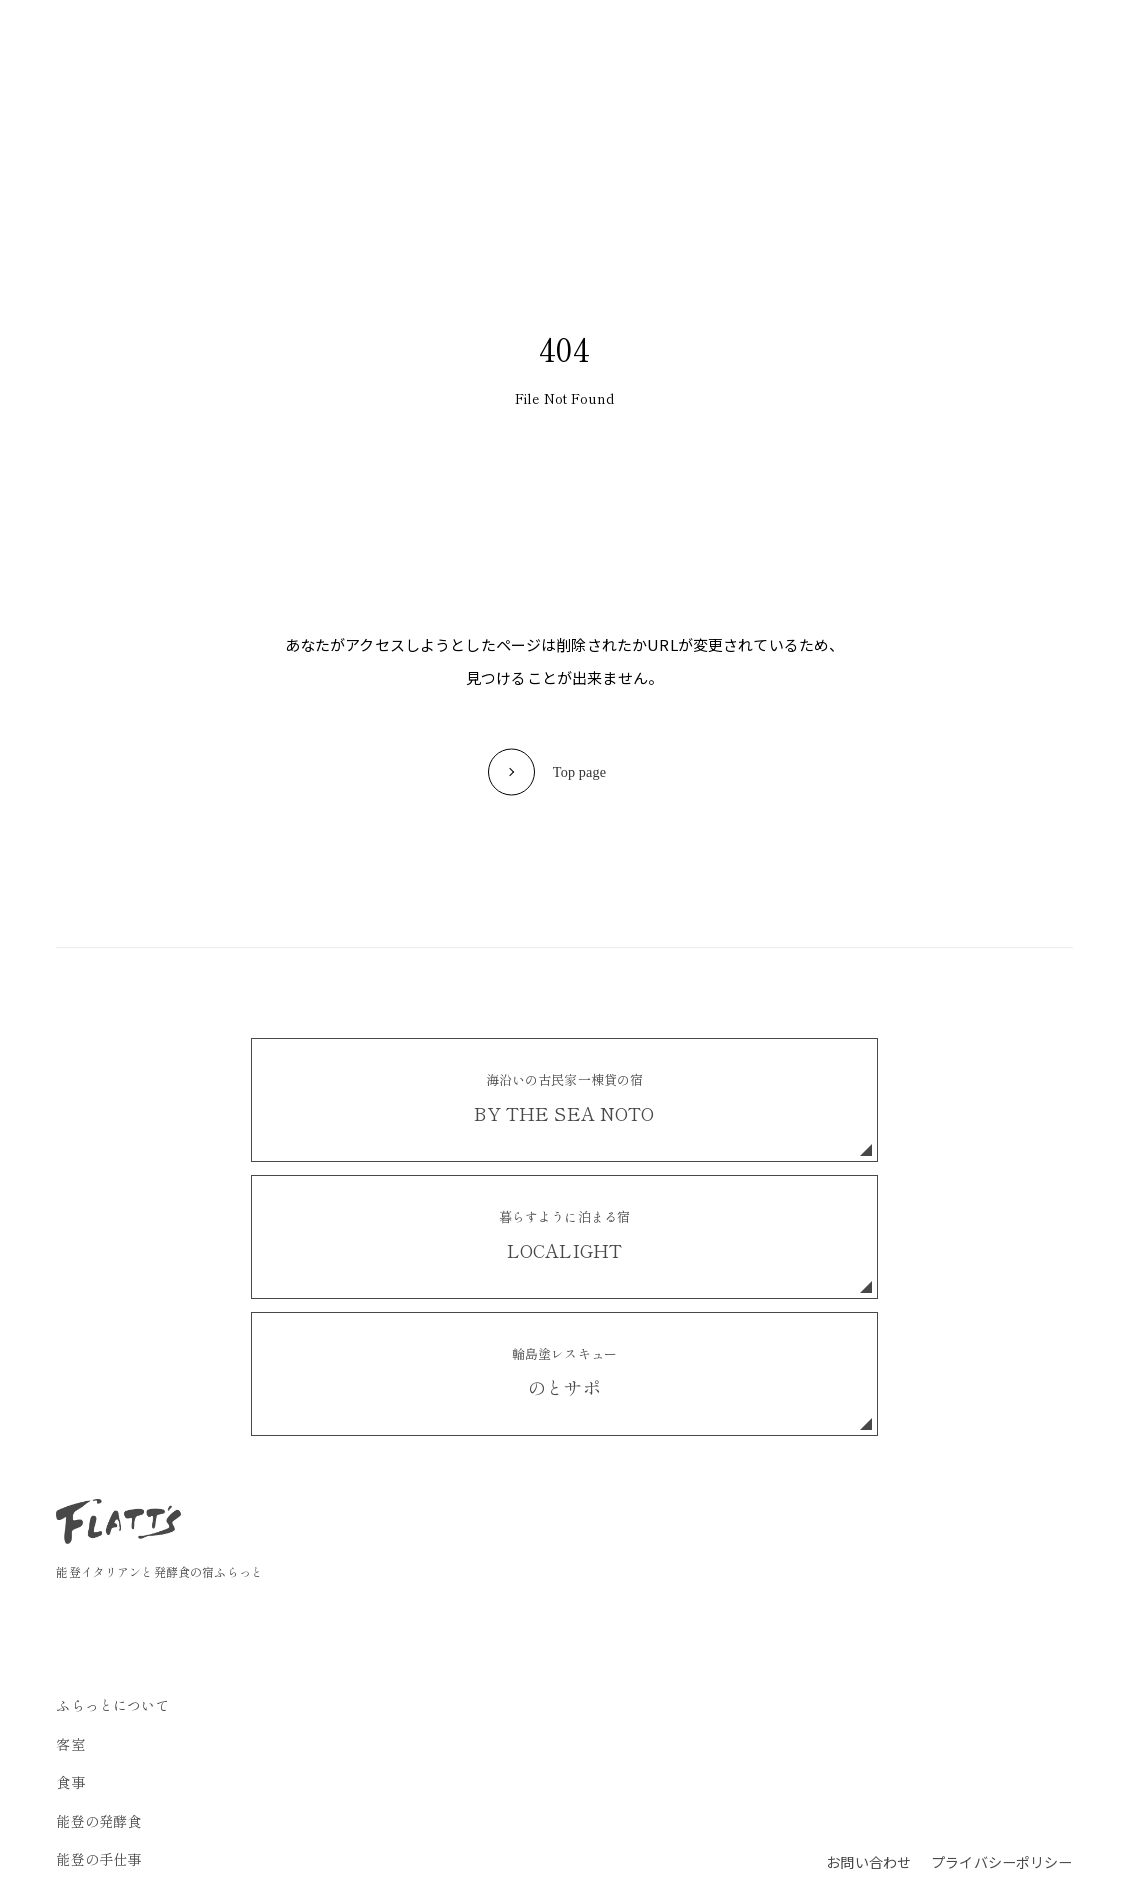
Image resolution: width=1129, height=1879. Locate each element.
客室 (351, 41)
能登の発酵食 (485, 41)
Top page (579, 772)
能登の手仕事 (598, 41)
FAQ (765, 41)
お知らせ (696, 41)
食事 (403, 41)
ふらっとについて (252, 41)
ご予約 (990, 41)
